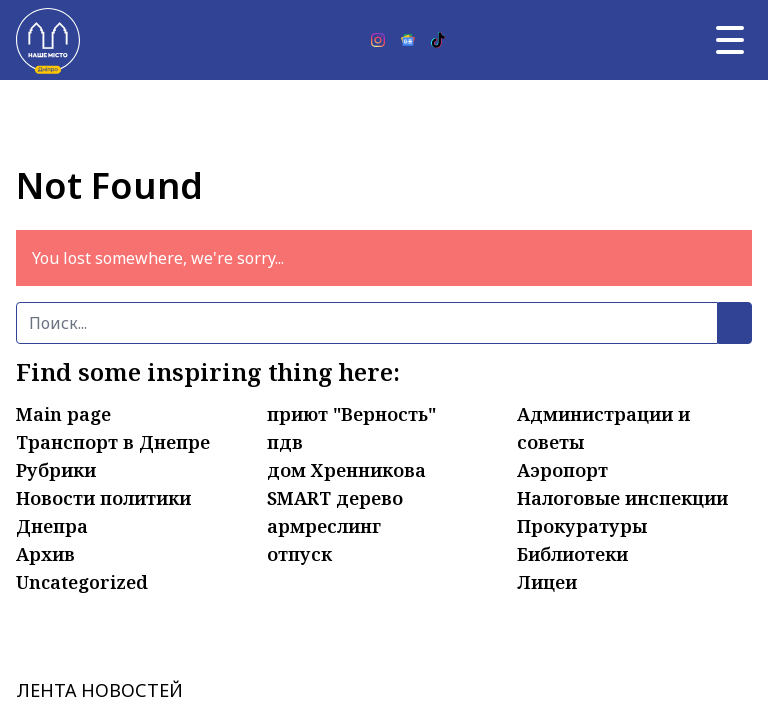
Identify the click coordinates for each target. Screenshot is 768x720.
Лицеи (547, 582)
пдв (285, 442)
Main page (63, 414)
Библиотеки (572, 554)
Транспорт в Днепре (113, 442)
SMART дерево (335, 498)
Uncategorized (82, 582)
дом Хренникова (346, 470)
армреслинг (324, 526)
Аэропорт (562, 470)
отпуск (299, 554)
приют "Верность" (351, 414)
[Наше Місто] (48, 40)
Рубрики (56, 470)
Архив (45, 554)
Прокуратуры (582, 526)
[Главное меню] (730, 40)
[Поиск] (367, 323)
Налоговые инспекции (622, 498)
